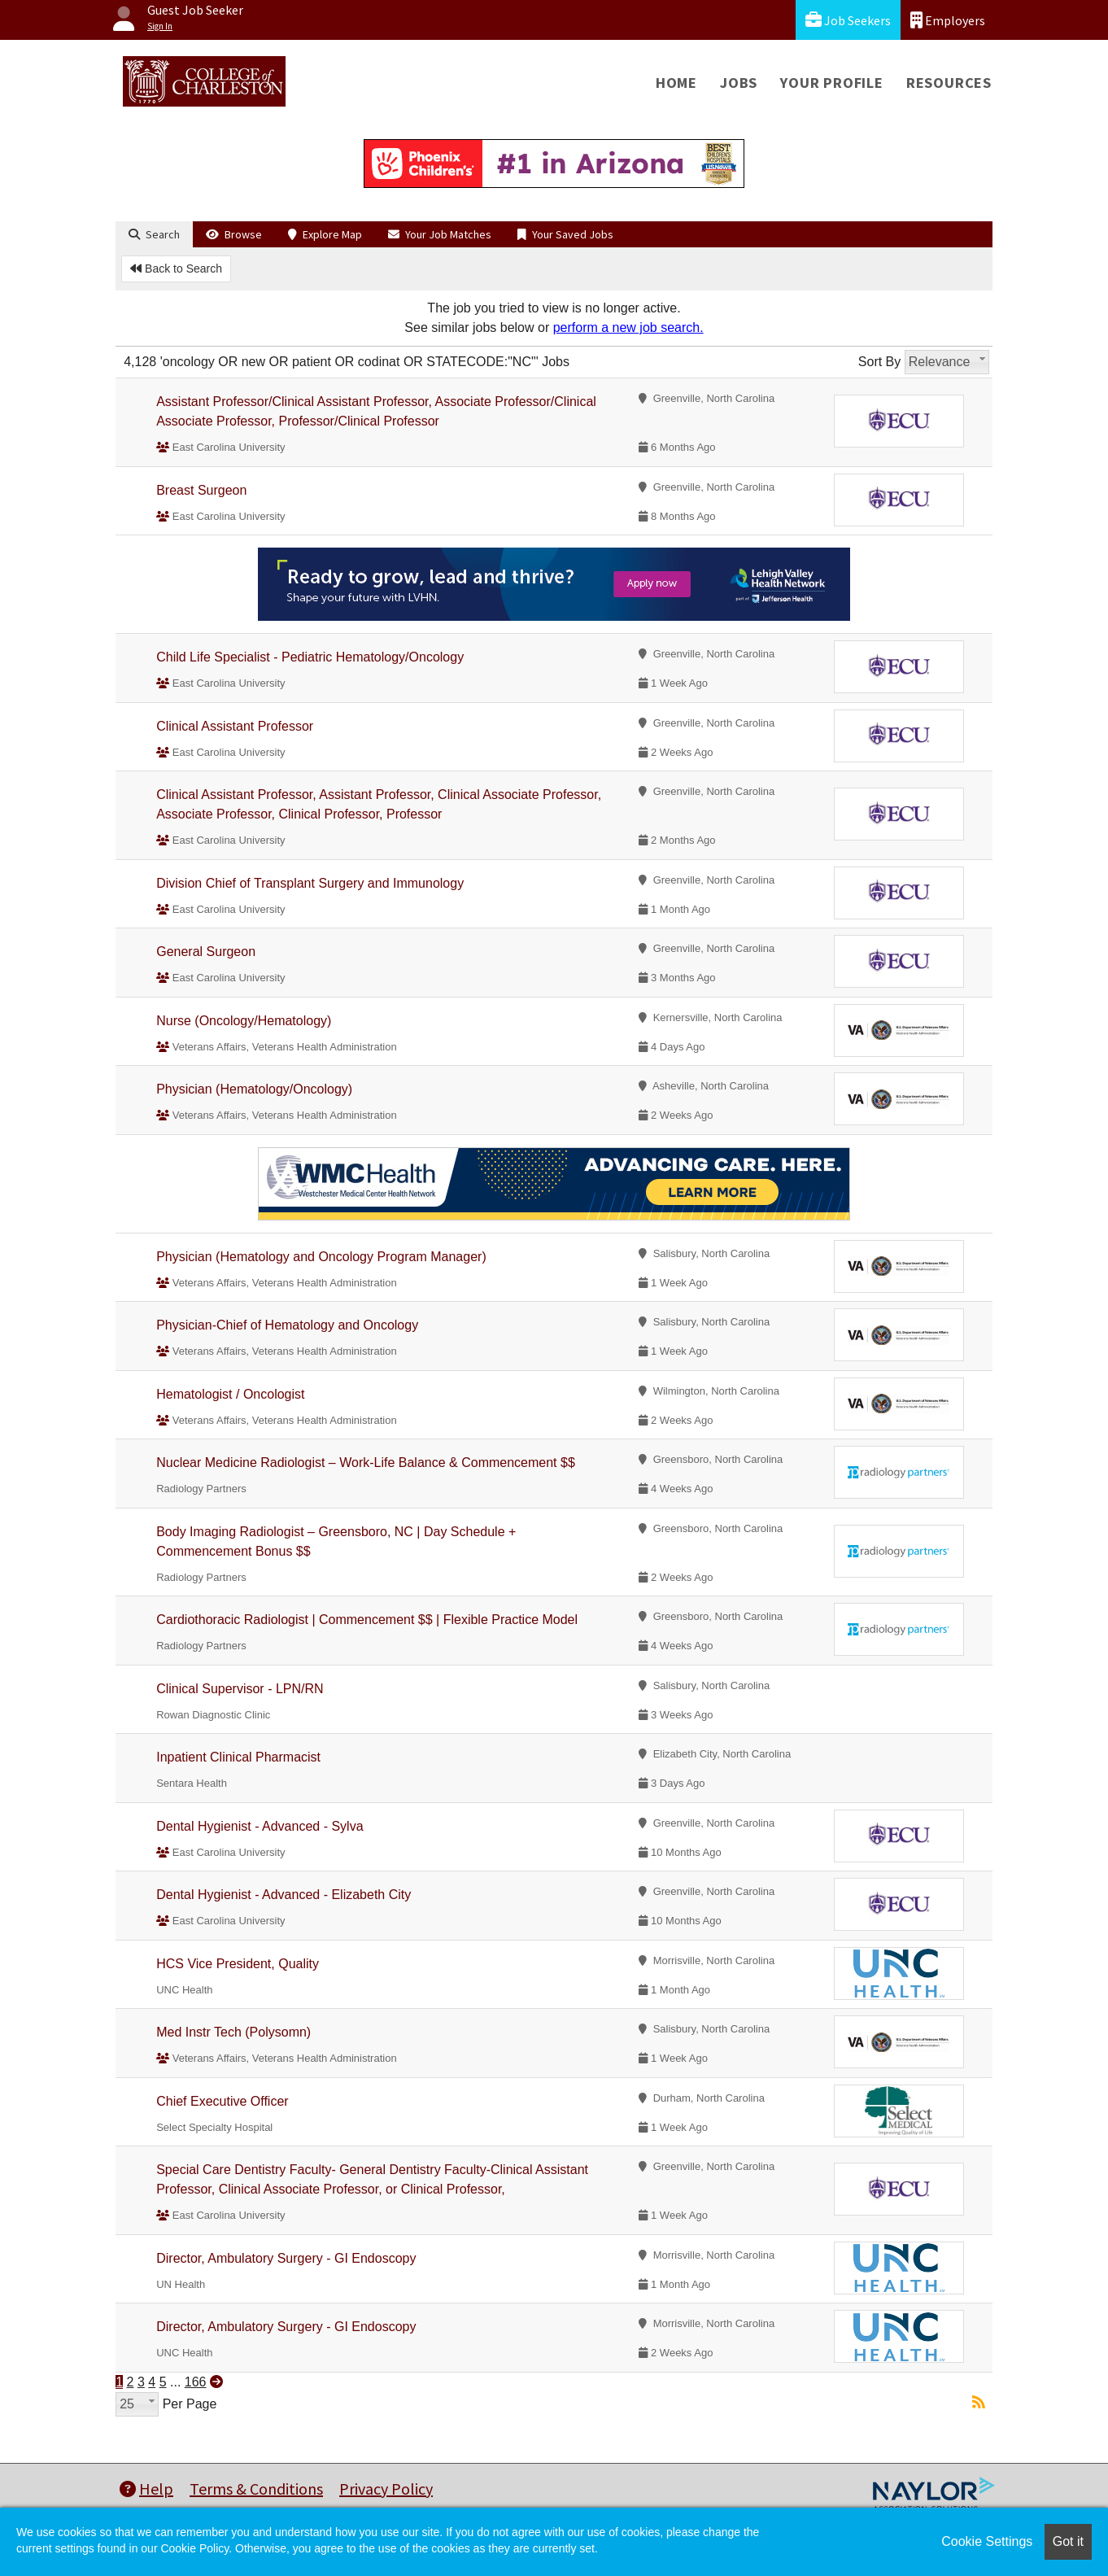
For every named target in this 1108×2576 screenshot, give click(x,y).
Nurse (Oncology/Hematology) (243, 1021)
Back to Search (176, 268)
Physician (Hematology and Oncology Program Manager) (321, 1257)
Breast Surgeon (201, 490)
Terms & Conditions (256, 2488)
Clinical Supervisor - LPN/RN (239, 1689)
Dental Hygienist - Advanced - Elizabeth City (283, 1894)
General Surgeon (205, 951)
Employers (947, 20)
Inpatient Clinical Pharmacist (238, 1757)
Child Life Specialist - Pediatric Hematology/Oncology (310, 657)
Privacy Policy (386, 2488)
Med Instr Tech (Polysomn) (233, 2032)
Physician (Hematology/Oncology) (254, 1089)
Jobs (738, 82)
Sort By (879, 362)
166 (196, 2382)
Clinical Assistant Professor (234, 726)
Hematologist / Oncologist (230, 1394)
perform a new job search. (628, 327)
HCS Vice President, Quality (237, 1964)
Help (146, 2488)
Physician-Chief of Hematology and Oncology (287, 1325)
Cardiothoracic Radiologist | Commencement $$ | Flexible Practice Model (367, 1619)
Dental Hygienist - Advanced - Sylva (259, 1826)
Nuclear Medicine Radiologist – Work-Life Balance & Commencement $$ (365, 1462)
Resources (949, 82)
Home (676, 82)
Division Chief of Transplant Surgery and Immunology (310, 883)
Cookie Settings (986, 2541)
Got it (1068, 2541)
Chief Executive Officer (222, 2101)
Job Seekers (848, 20)
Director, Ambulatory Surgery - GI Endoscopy (286, 2258)
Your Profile (831, 82)
